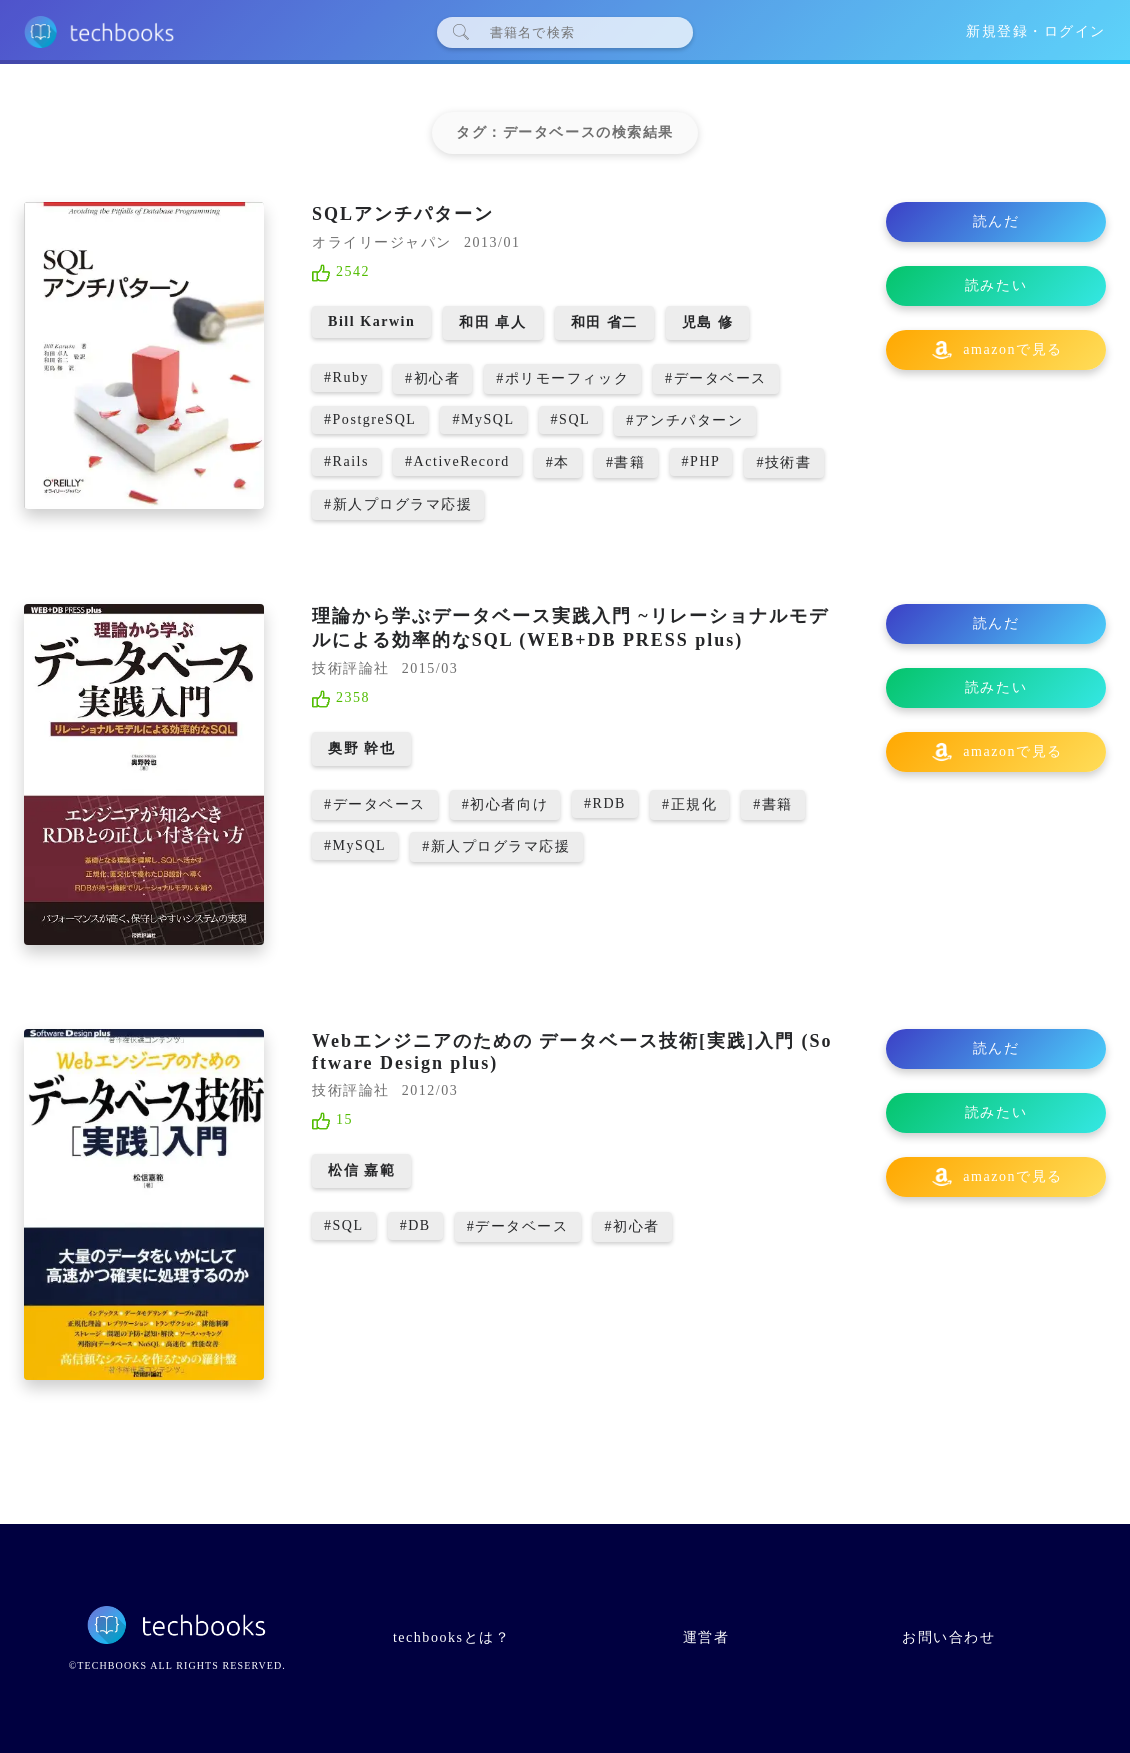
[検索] (573, 32)
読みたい (996, 285)
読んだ (996, 221)
